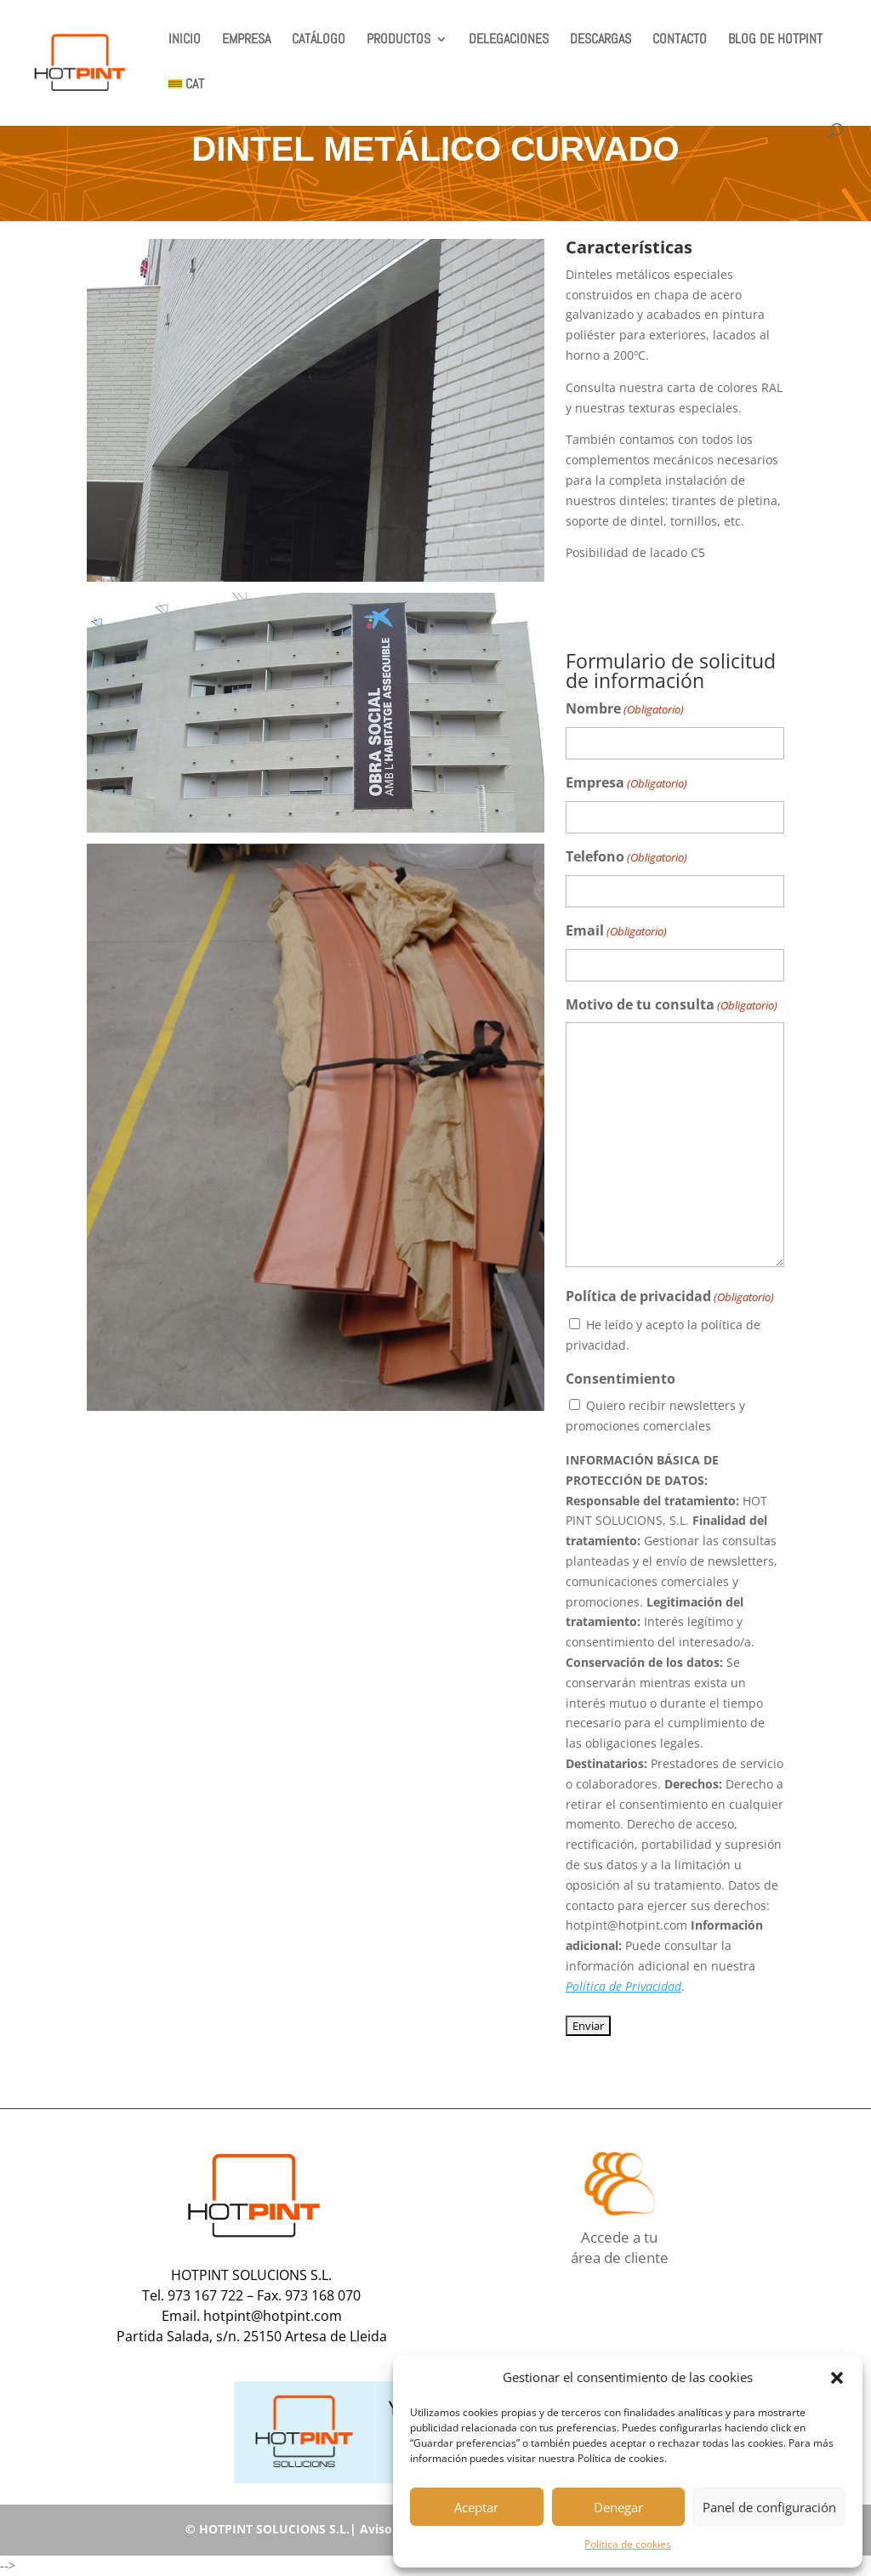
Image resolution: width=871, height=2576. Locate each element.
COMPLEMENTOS (689, 594)
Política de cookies (627, 2544)
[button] (836, 2377)
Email (616, 931)
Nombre (625, 709)
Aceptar (476, 2507)
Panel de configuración (769, 2507)
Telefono (626, 857)
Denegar (618, 2507)
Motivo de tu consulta (671, 1005)
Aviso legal (391, 2529)
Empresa (626, 783)
